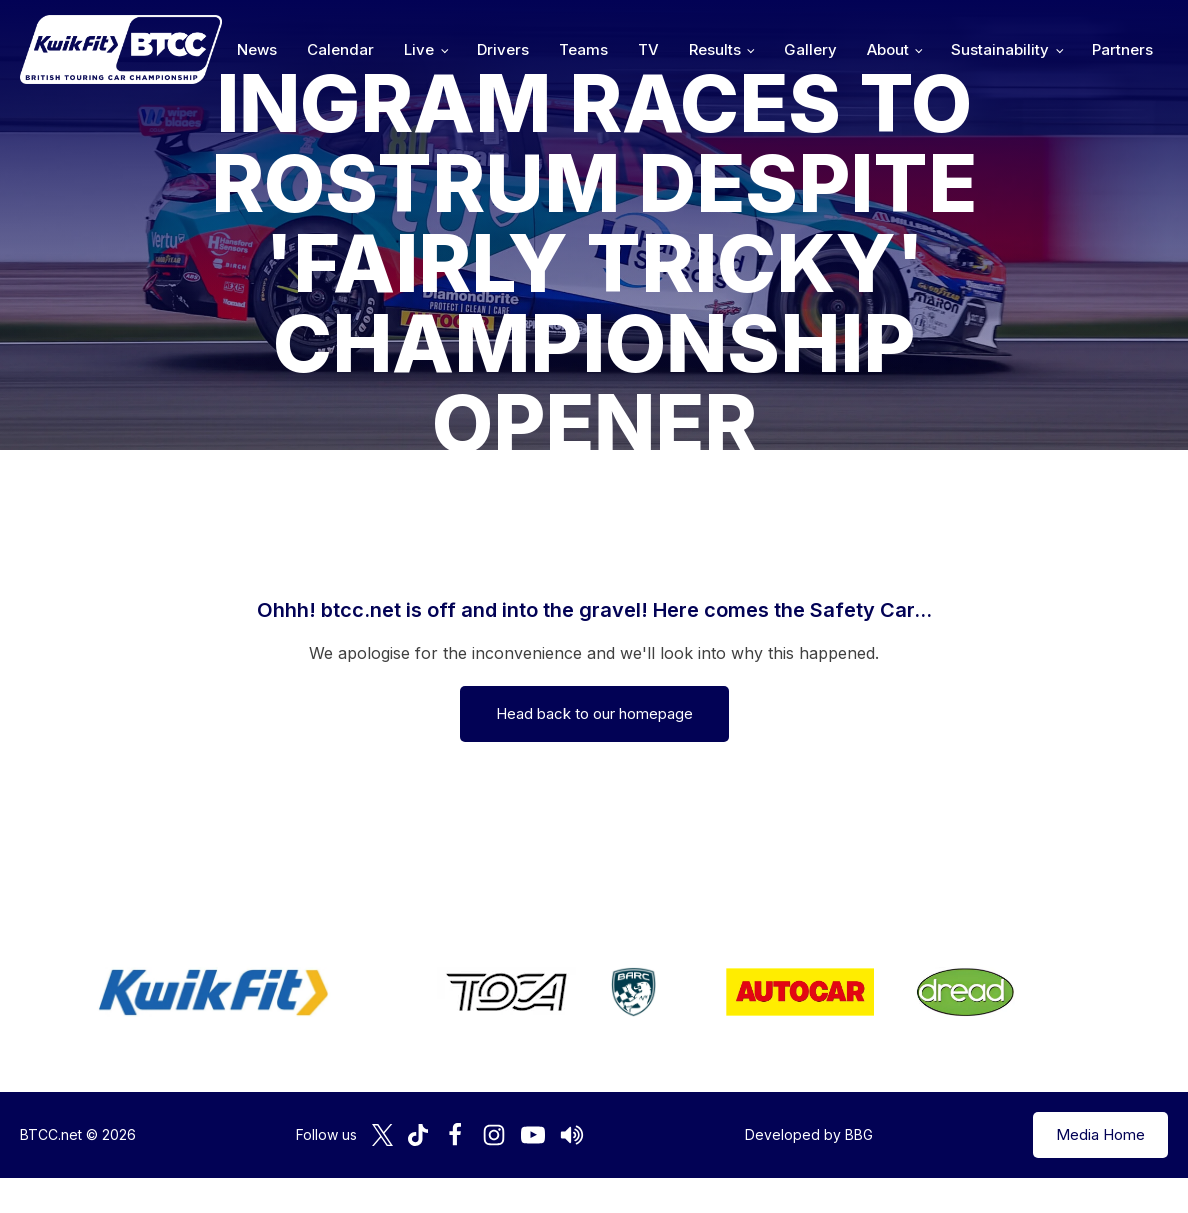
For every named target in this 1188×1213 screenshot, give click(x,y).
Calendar (340, 49)
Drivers (503, 49)
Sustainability (1000, 49)
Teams (583, 49)
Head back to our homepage (594, 713)
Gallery (810, 49)
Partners (1122, 49)
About (888, 49)
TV (648, 49)
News (257, 49)
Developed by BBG (809, 1134)
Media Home (1100, 1134)
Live (419, 49)
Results (715, 49)
